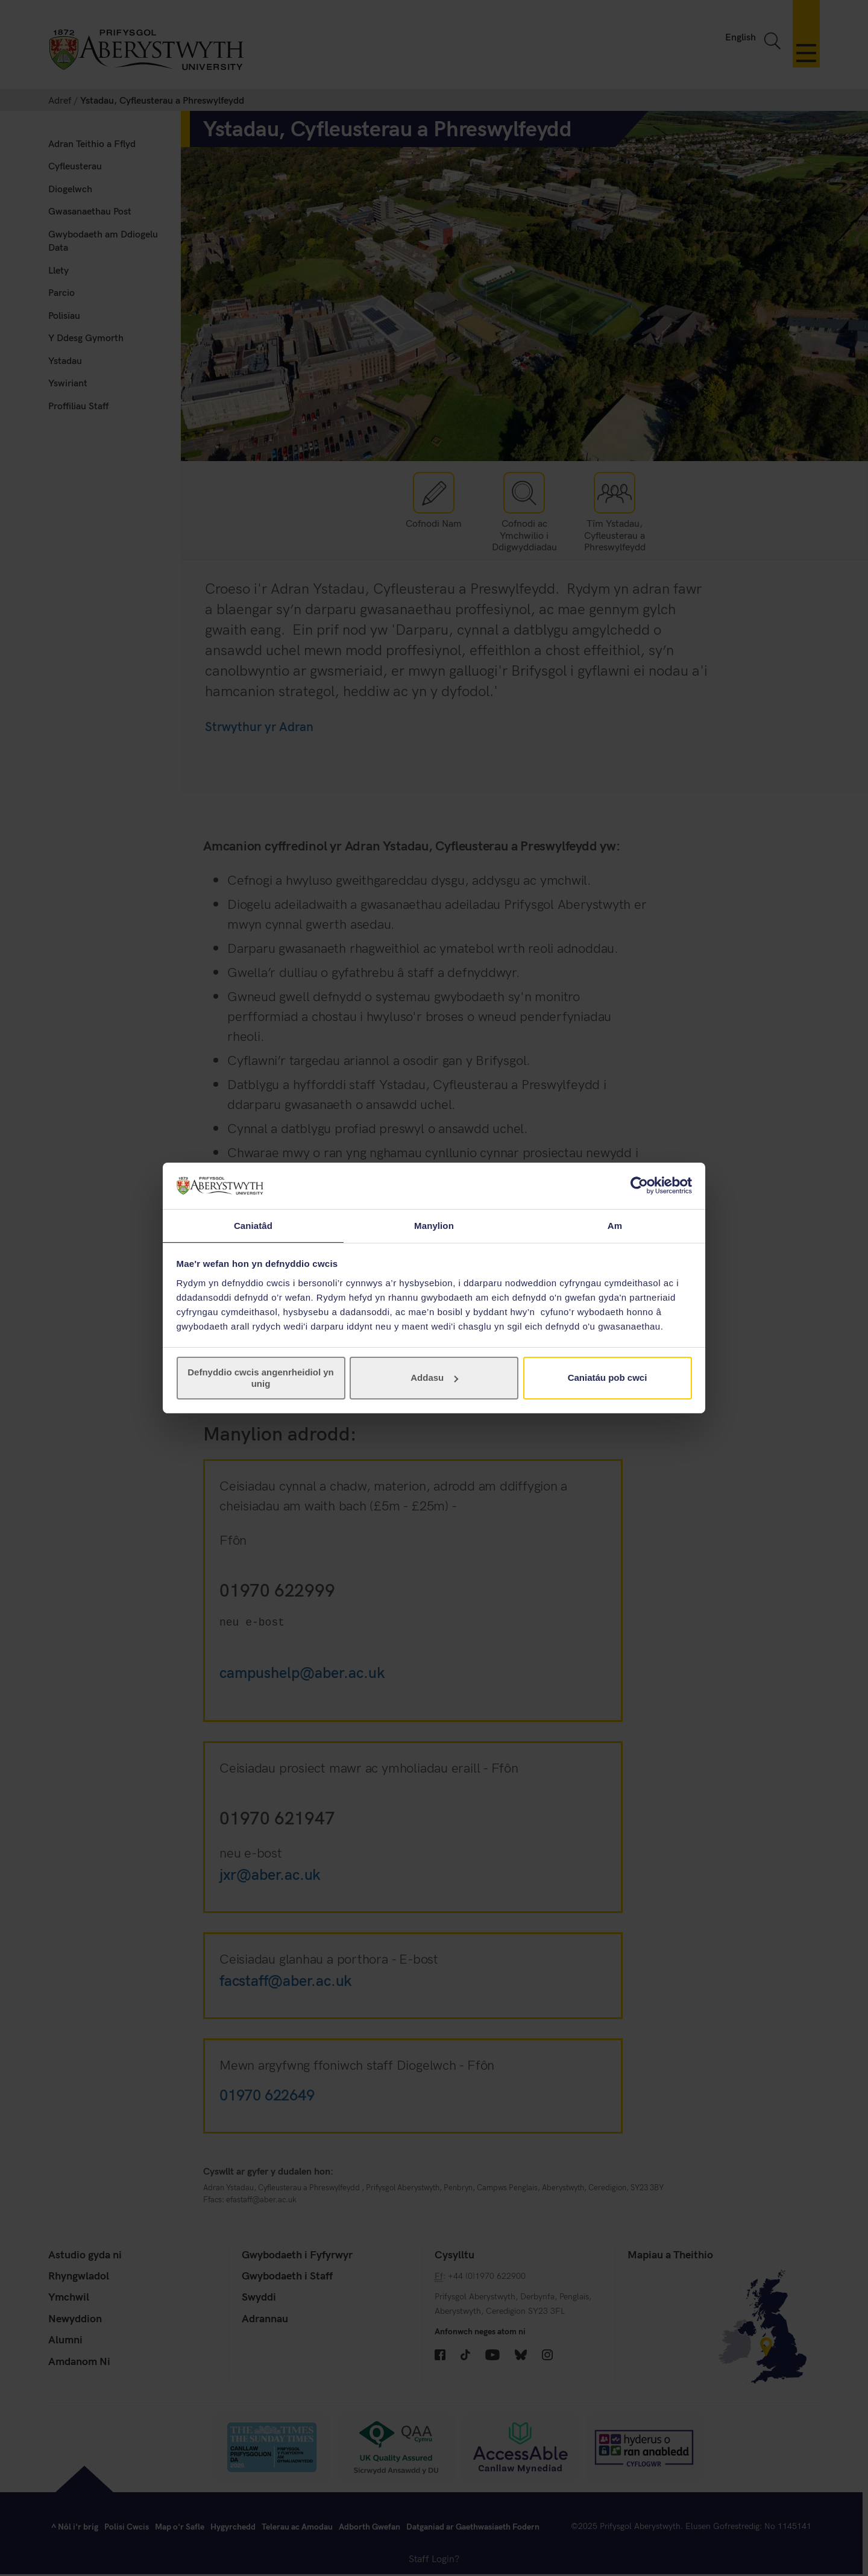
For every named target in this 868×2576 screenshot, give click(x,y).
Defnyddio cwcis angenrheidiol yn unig (260, 1378)
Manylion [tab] (434, 1225)
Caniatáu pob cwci (607, 1378)
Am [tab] (615, 1225)
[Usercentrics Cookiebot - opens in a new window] (639, 1185)
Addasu (434, 1378)
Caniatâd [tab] (253, 1225)
